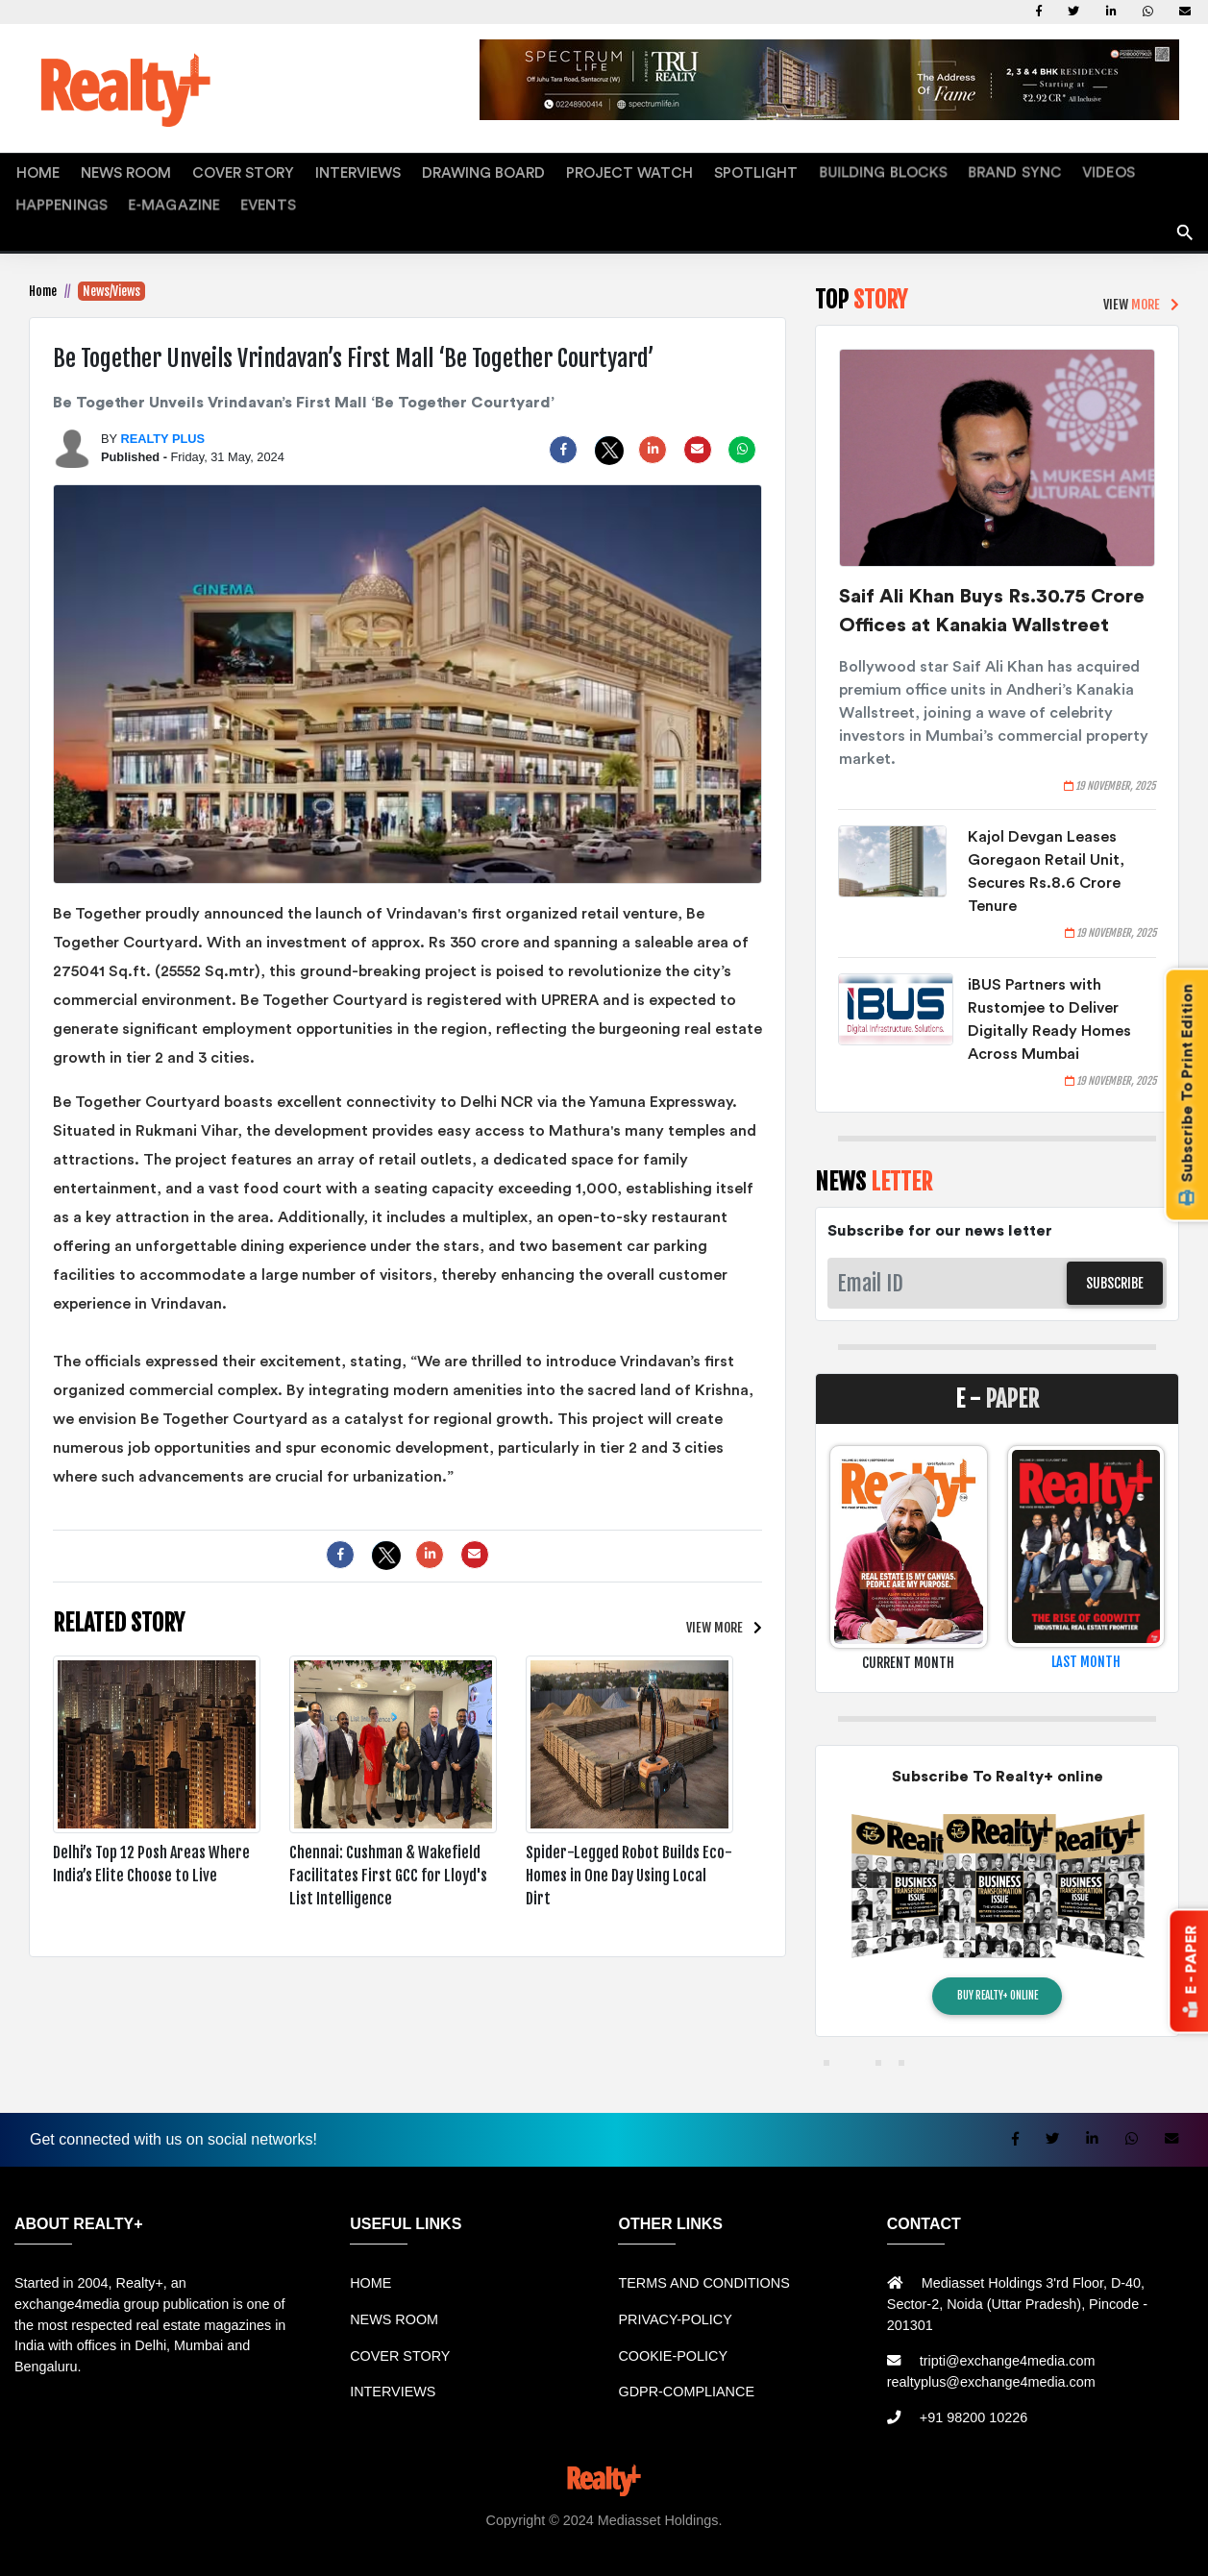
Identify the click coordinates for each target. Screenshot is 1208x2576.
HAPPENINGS (1022, 169)
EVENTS (37, 192)
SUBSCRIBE (1115, 1271)
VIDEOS (943, 169)
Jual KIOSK (904, 2529)
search (1184, 213)
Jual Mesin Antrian (537, 2529)
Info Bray (1134, 2529)
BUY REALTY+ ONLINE (997, 1983)
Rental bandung (345, 2529)
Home (43, 278)
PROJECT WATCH (533, 169)
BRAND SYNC (865, 169)
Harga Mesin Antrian (664, 2529)
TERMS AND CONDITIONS (703, 2271)
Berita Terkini (1060, 2529)
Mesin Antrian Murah (797, 2529)
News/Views (111, 278)
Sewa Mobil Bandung (223, 2529)
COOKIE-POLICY (672, 2343)
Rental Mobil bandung (86, 2529)
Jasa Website (692, 2550)
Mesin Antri (978, 2529)
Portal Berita (608, 2550)
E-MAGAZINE (1117, 169)
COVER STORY (205, 169)
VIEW (714, 1615)
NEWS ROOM (105, 169)
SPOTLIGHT (642, 169)
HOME (31, 169)
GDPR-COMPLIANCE (686, 2379)
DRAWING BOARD (410, 169)
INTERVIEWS (302, 169)
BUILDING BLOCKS (752, 169)
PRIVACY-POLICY (674, 2307)
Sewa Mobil (437, 2529)
